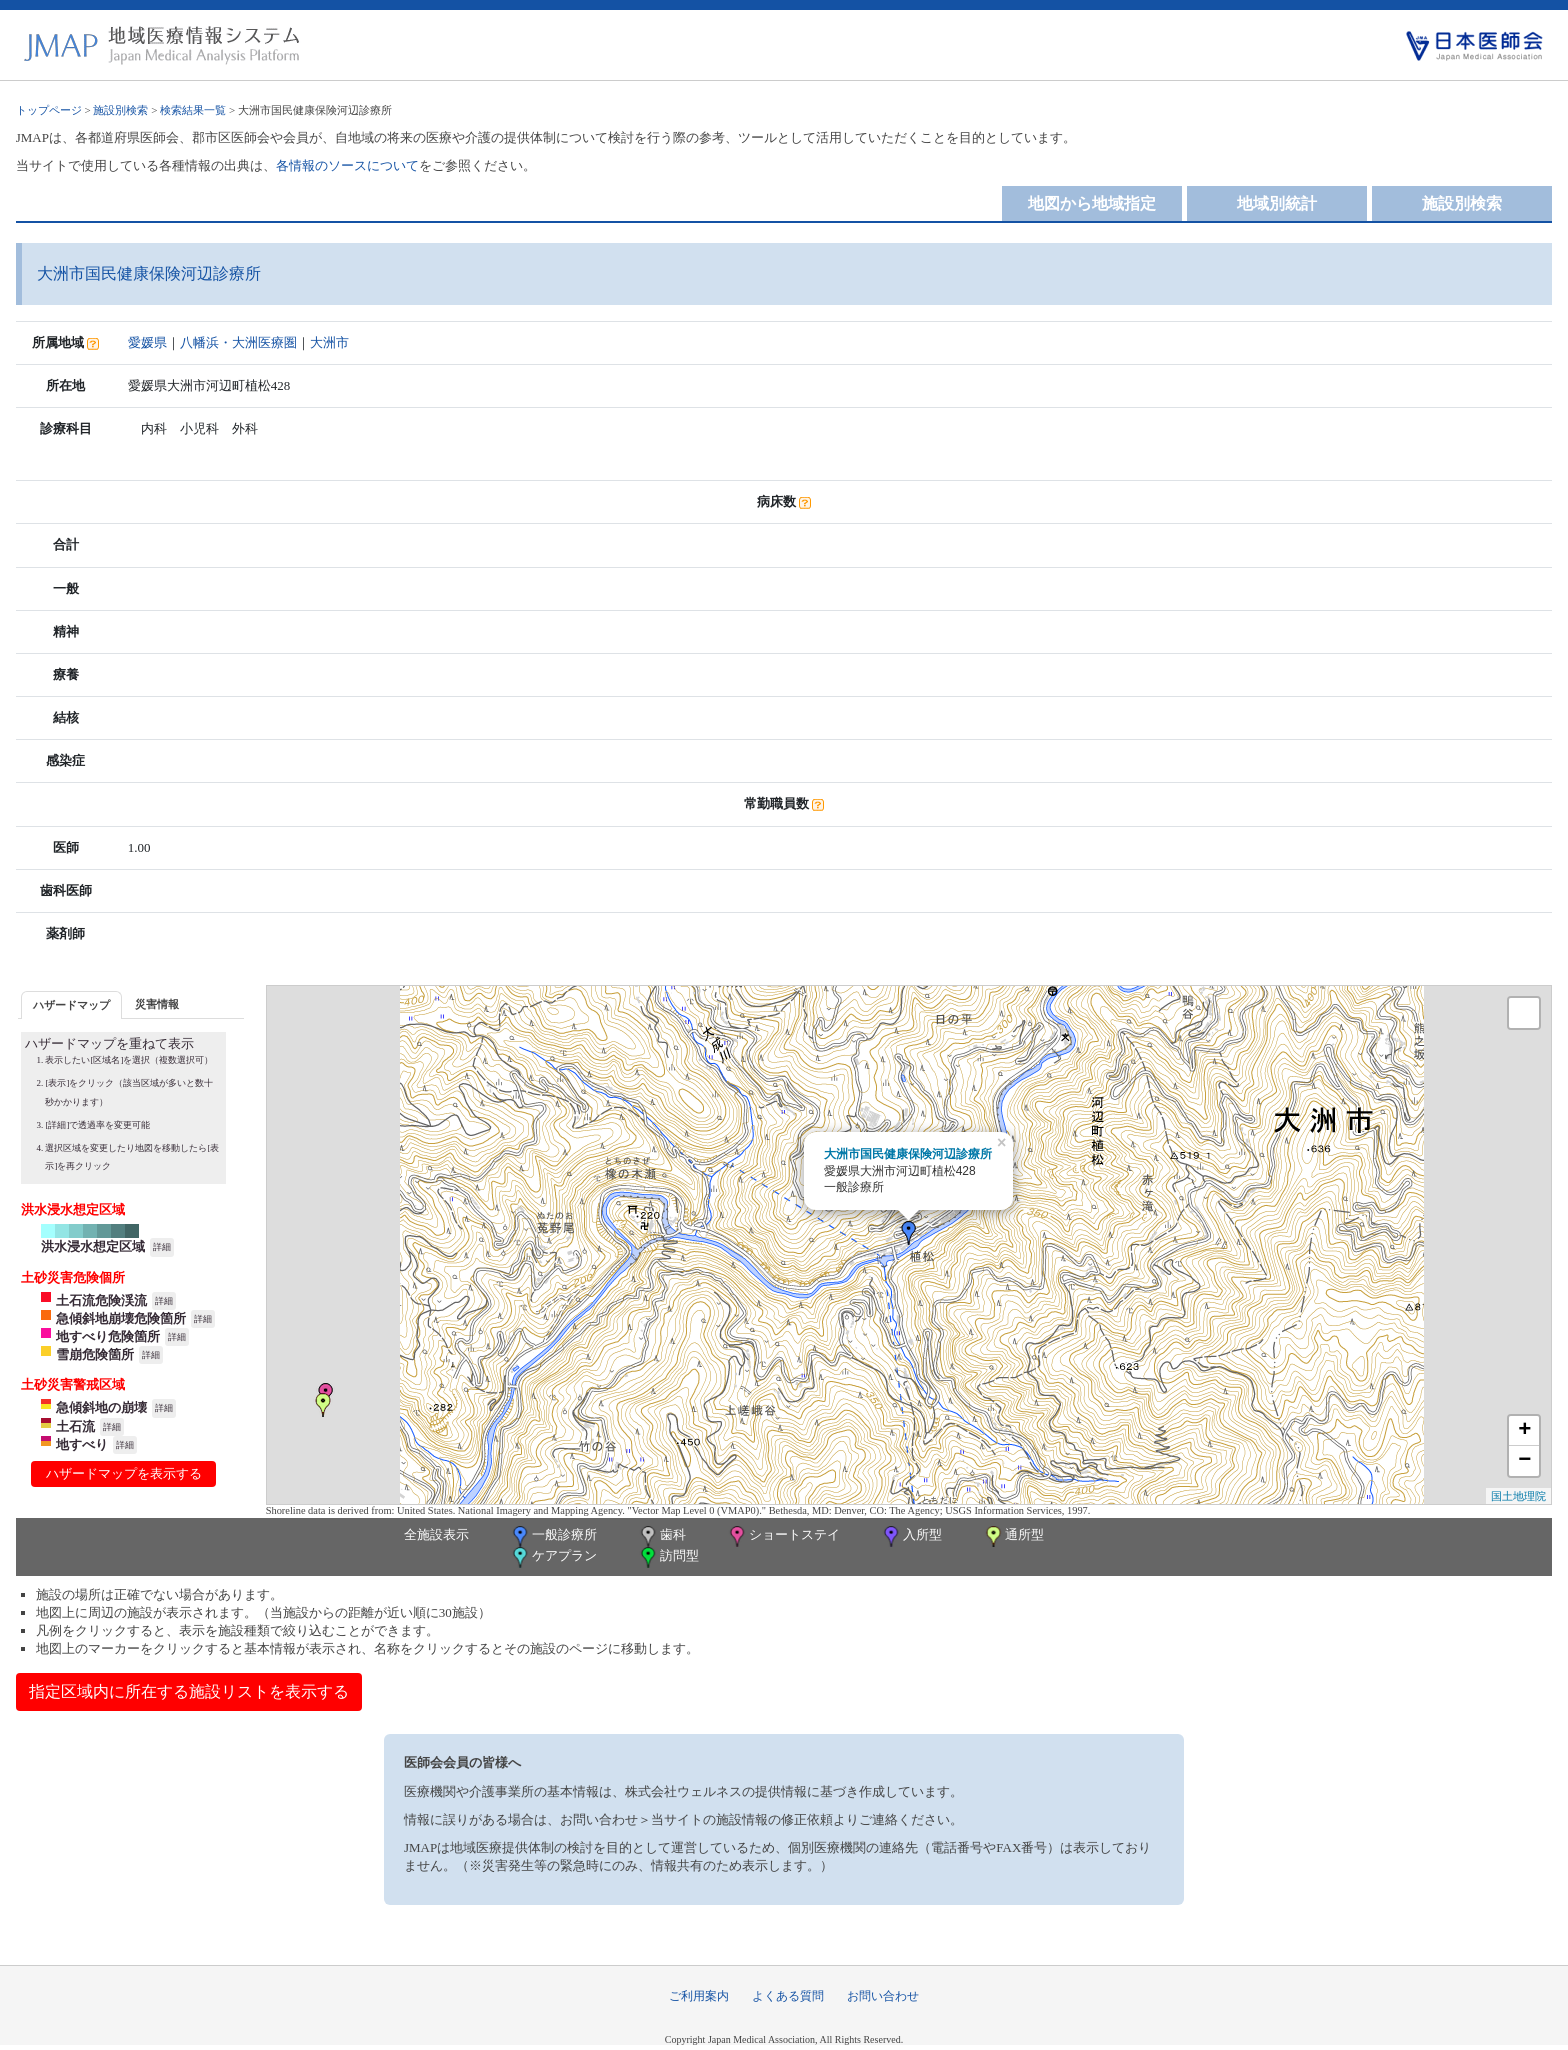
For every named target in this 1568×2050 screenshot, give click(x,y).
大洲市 (329, 342)
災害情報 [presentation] (157, 1004)
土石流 (75, 1426)
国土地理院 (1518, 1496)
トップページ (49, 110)
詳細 (162, 1247)
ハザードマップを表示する (124, 1473)
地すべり (82, 1444)
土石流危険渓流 (101, 1300)
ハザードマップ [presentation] (71, 1005)
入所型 (911, 1536)
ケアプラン (553, 1557)
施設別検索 (120, 110)
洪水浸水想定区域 (93, 1246)
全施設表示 (436, 1534)
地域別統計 (1277, 203)
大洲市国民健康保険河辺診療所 (908, 1154)
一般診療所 (553, 1536)
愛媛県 (147, 342)
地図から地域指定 (1092, 203)
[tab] (71, 1004)
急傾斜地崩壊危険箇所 (121, 1318)
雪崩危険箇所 (95, 1354)
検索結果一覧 (193, 110)
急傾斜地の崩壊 (101, 1407)
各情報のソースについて (347, 165)
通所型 (1013, 1536)
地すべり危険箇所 (108, 1336)
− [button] (1524, 1461)
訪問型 (668, 1557)
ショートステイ (783, 1536)
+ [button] (1524, 1431)
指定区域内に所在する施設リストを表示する (189, 1691)
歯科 (661, 1536)
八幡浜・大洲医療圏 (238, 342)
